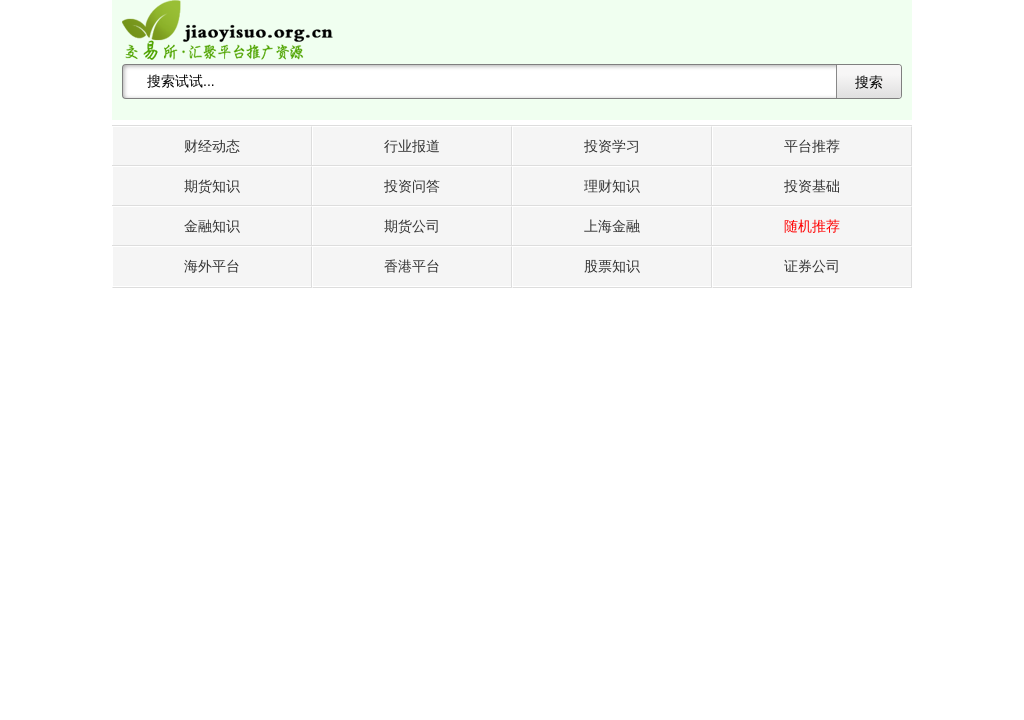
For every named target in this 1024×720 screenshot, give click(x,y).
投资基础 (812, 186)
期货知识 (212, 186)
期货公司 (412, 226)
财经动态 (212, 146)
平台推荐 (812, 146)
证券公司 (812, 266)
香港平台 (412, 266)
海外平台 (212, 266)
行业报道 (412, 146)
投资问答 (412, 186)
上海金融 (612, 226)
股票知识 (612, 266)
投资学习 (612, 146)
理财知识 (612, 186)
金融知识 (212, 226)
